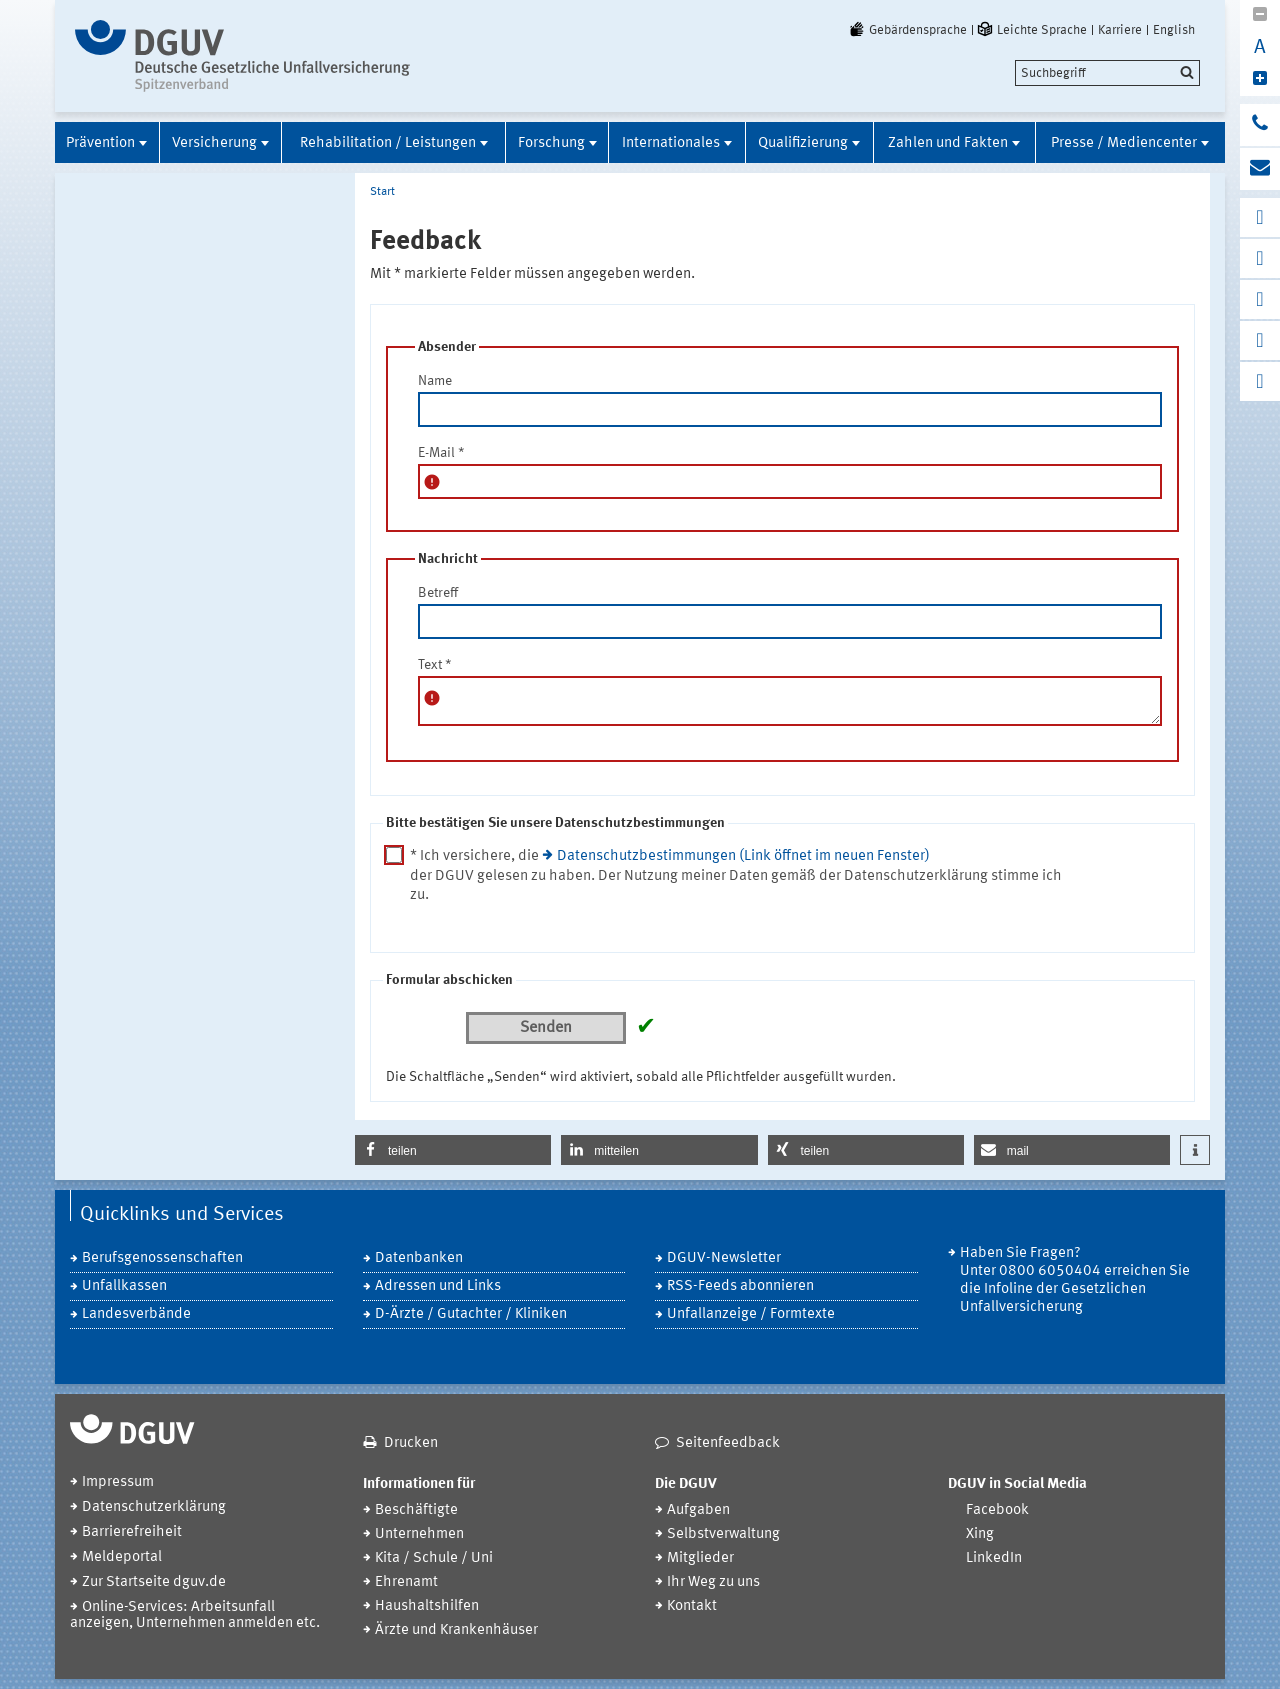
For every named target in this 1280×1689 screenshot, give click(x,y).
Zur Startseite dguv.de (154, 1582)
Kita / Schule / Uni (434, 1558)
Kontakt (692, 1606)
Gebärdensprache (907, 30)
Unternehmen (419, 1534)
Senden (546, 1028)
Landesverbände (136, 1314)
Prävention (100, 143)
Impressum (118, 1482)
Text (435, 665)
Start (382, 192)
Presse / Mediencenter (1124, 143)
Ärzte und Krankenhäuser (456, 1630)
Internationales (671, 143)
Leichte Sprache (1031, 30)
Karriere (1120, 30)
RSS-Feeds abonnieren (740, 1286)
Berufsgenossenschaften (162, 1258)
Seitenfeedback (728, 1443)
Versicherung (214, 143)
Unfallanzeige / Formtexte (751, 1314)
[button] (453, 1150)
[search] (1107, 73)
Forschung (551, 143)
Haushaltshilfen (427, 1606)
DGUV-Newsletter (724, 1258)
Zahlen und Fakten (948, 143)
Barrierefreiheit (132, 1532)
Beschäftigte (416, 1510)
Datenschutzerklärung (154, 1507)
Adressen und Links (438, 1286)
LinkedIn (994, 1558)
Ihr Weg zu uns (713, 1582)
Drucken (411, 1443)
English (1174, 30)
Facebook (997, 1510)
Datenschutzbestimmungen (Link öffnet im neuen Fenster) (743, 856)
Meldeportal (122, 1557)
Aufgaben (698, 1510)
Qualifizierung (803, 143)
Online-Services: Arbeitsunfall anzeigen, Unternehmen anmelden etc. (195, 1615)
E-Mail (441, 453)
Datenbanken (419, 1258)
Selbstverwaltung (723, 1534)
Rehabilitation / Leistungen (388, 143)
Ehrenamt (406, 1582)
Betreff (438, 593)
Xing (980, 1534)
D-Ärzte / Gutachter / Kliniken (471, 1314)
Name (435, 381)
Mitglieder (700, 1558)
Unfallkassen (124, 1286)
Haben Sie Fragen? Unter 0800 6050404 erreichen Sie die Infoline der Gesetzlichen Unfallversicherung (1075, 1280)
